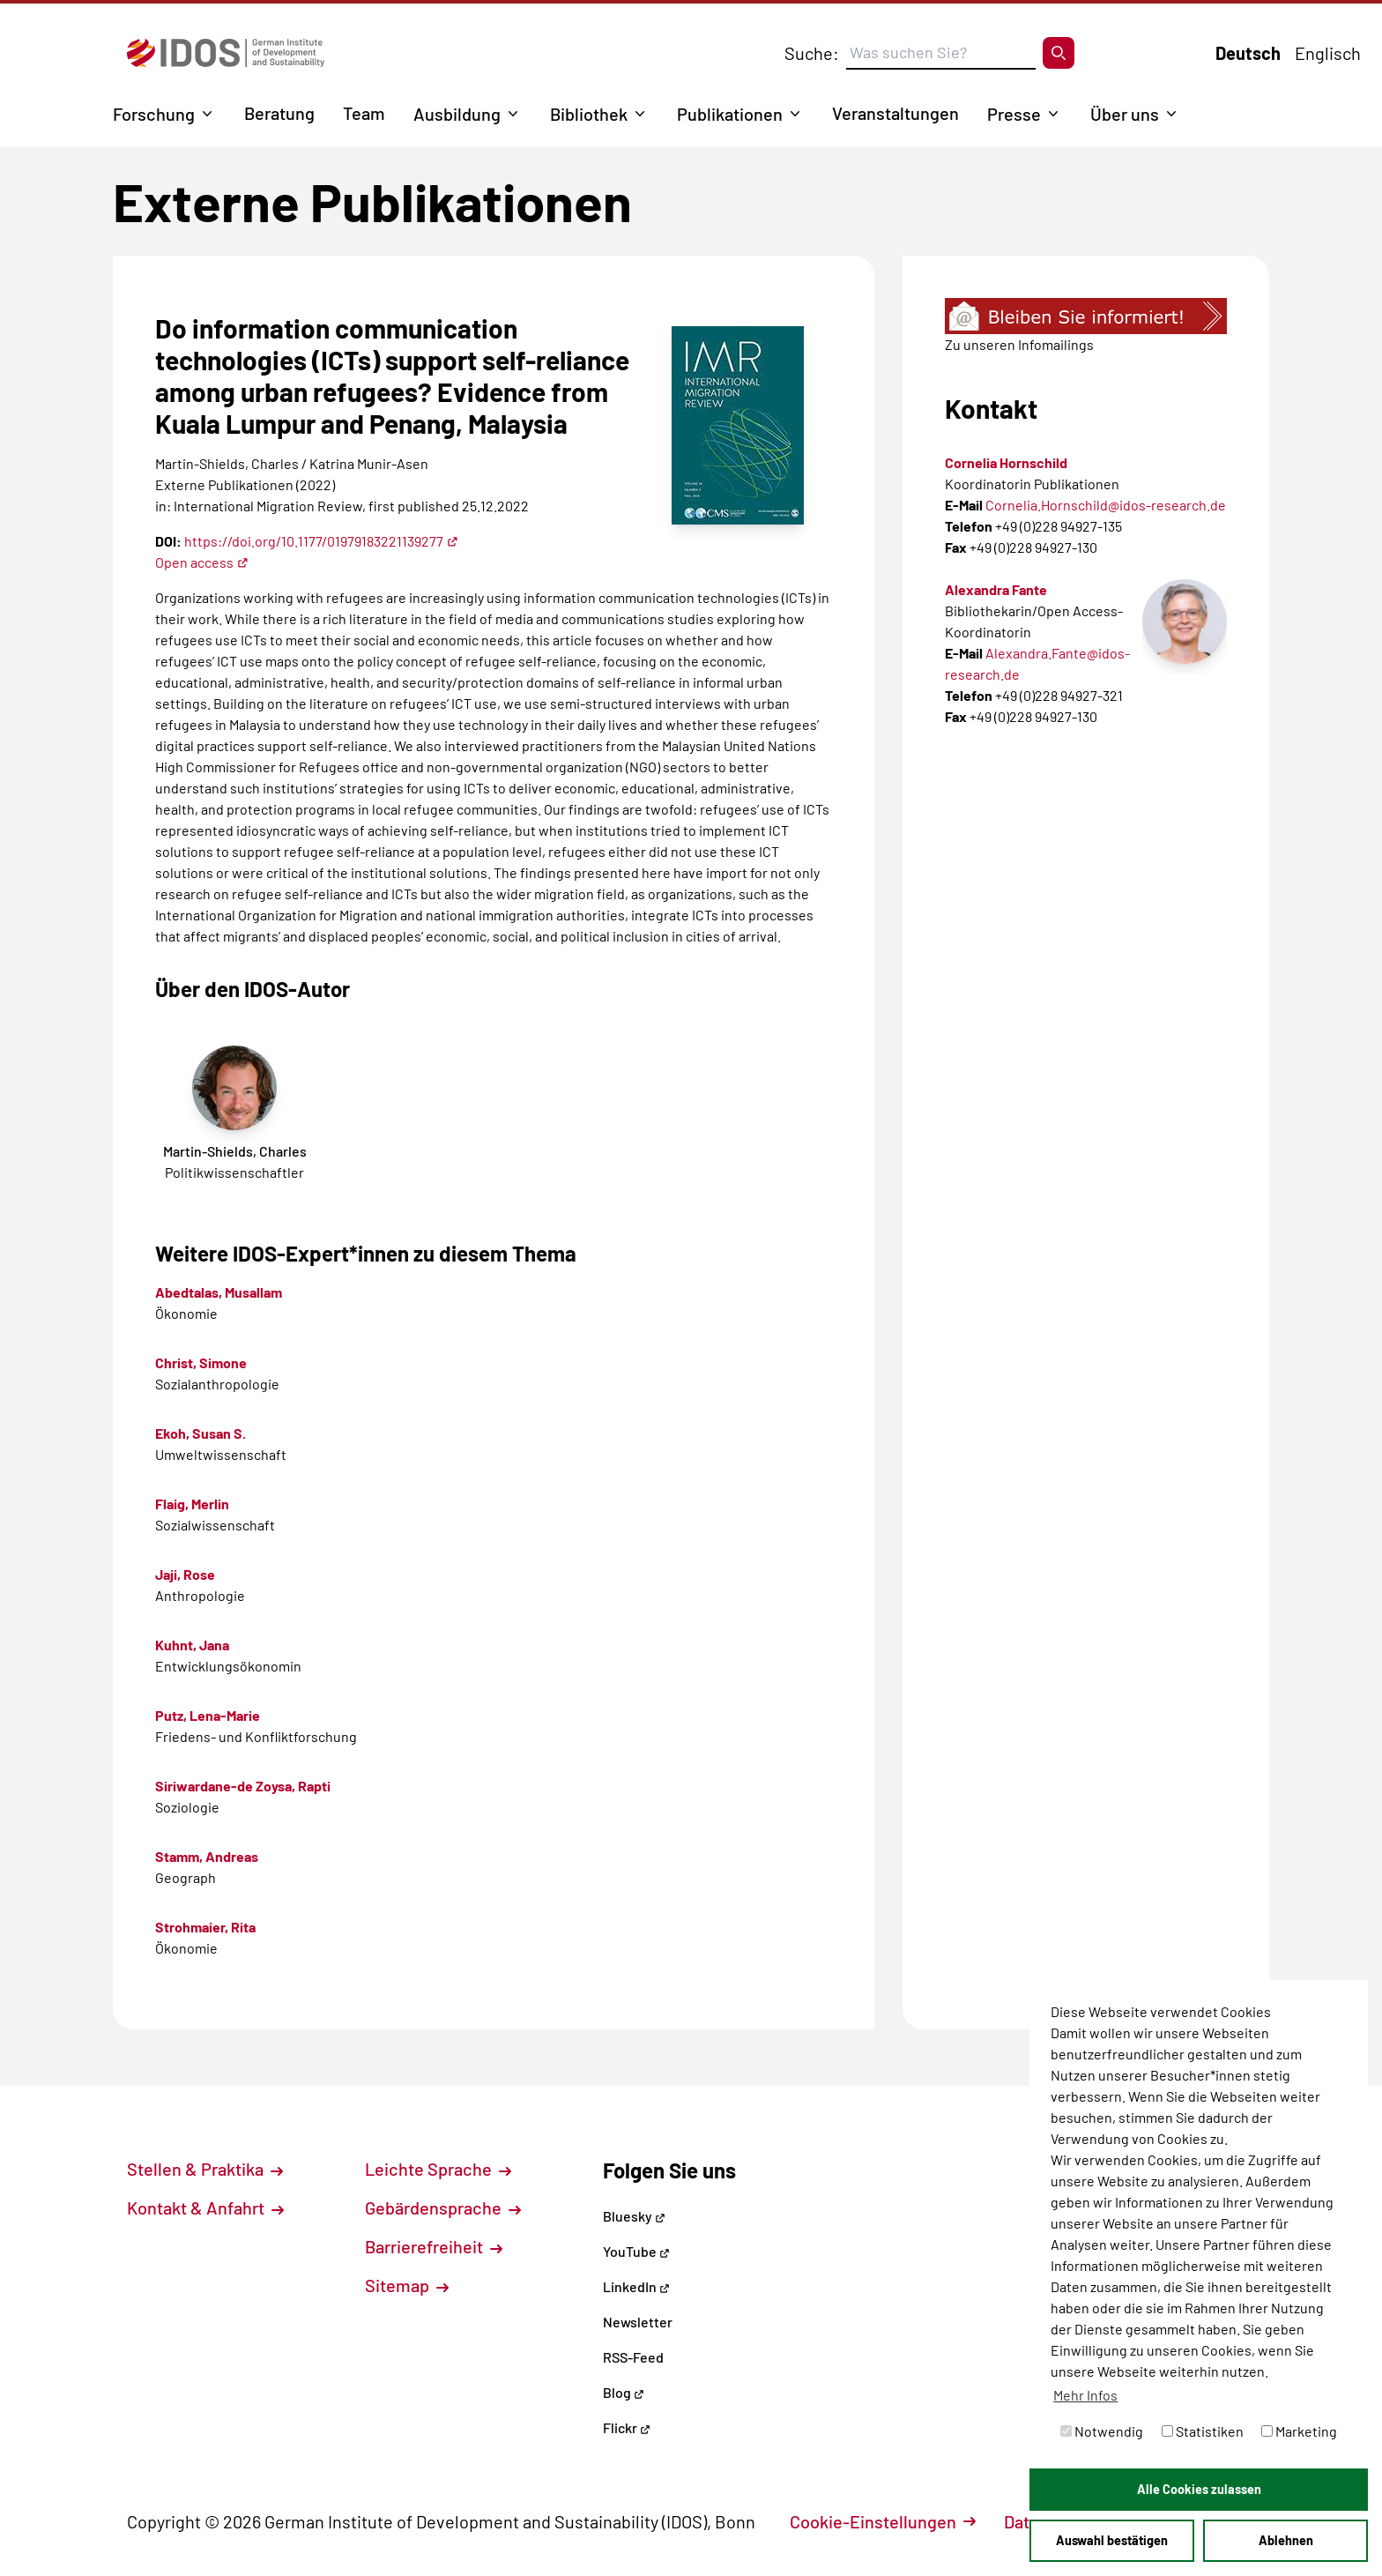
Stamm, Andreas (206, 1856)
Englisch (1328, 52)
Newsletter (637, 2321)
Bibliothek (589, 113)
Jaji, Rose (185, 1574)
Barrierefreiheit (433, 2246)
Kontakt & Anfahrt (205, 2207)
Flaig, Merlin (192, 1503)
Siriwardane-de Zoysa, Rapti (243, 1785)
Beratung (279, 112)
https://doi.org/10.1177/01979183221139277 (321, 540)
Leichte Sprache (438, 2168)
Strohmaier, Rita (205, 1926)
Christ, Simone (201, 1362)
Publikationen (730, 113)
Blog (623, 2392)
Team (364, 112)
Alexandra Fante (996, 589)
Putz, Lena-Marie (207, 1715)
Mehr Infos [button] (1085, 2394)
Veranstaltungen (895, 112)
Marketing (1299, 2431)
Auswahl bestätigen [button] (1112, 2540)
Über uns (1124, 113)
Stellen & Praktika (205, 2168)
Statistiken (1203, 2431)
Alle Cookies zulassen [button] (1199, 2489)
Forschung (154, 113)
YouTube (636, 2251)
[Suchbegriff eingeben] (941, 53)
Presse (1014, 113)
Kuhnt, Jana (192, 1644)
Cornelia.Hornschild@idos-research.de (1105, 504)
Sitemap (407, 2285)
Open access (202, 562)
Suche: (811, 52)
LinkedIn (636, 2286)
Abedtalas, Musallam (218, 1292)
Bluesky (634, 2215)
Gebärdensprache (443, 2207)
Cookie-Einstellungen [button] (883, 2521)
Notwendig (1101, 2431)
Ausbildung (457, 113)
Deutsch (1248, 52)
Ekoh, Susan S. (200, 1433)
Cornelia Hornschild (1006, 462)
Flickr (626, 2427)
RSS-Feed (633, 2357)
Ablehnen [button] (1286, 2540)
